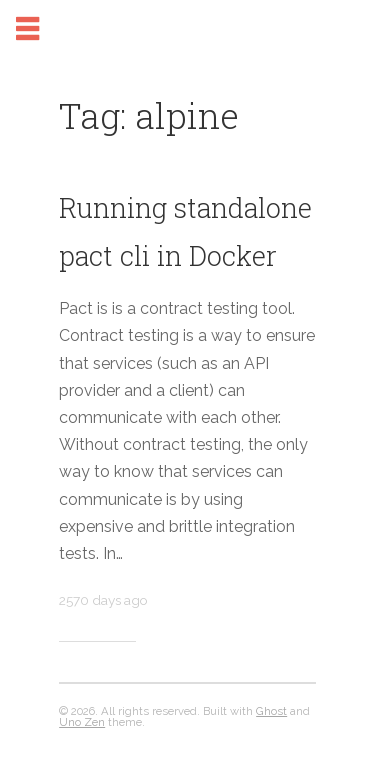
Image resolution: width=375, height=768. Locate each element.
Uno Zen (82, 722)
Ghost (271, 711)
